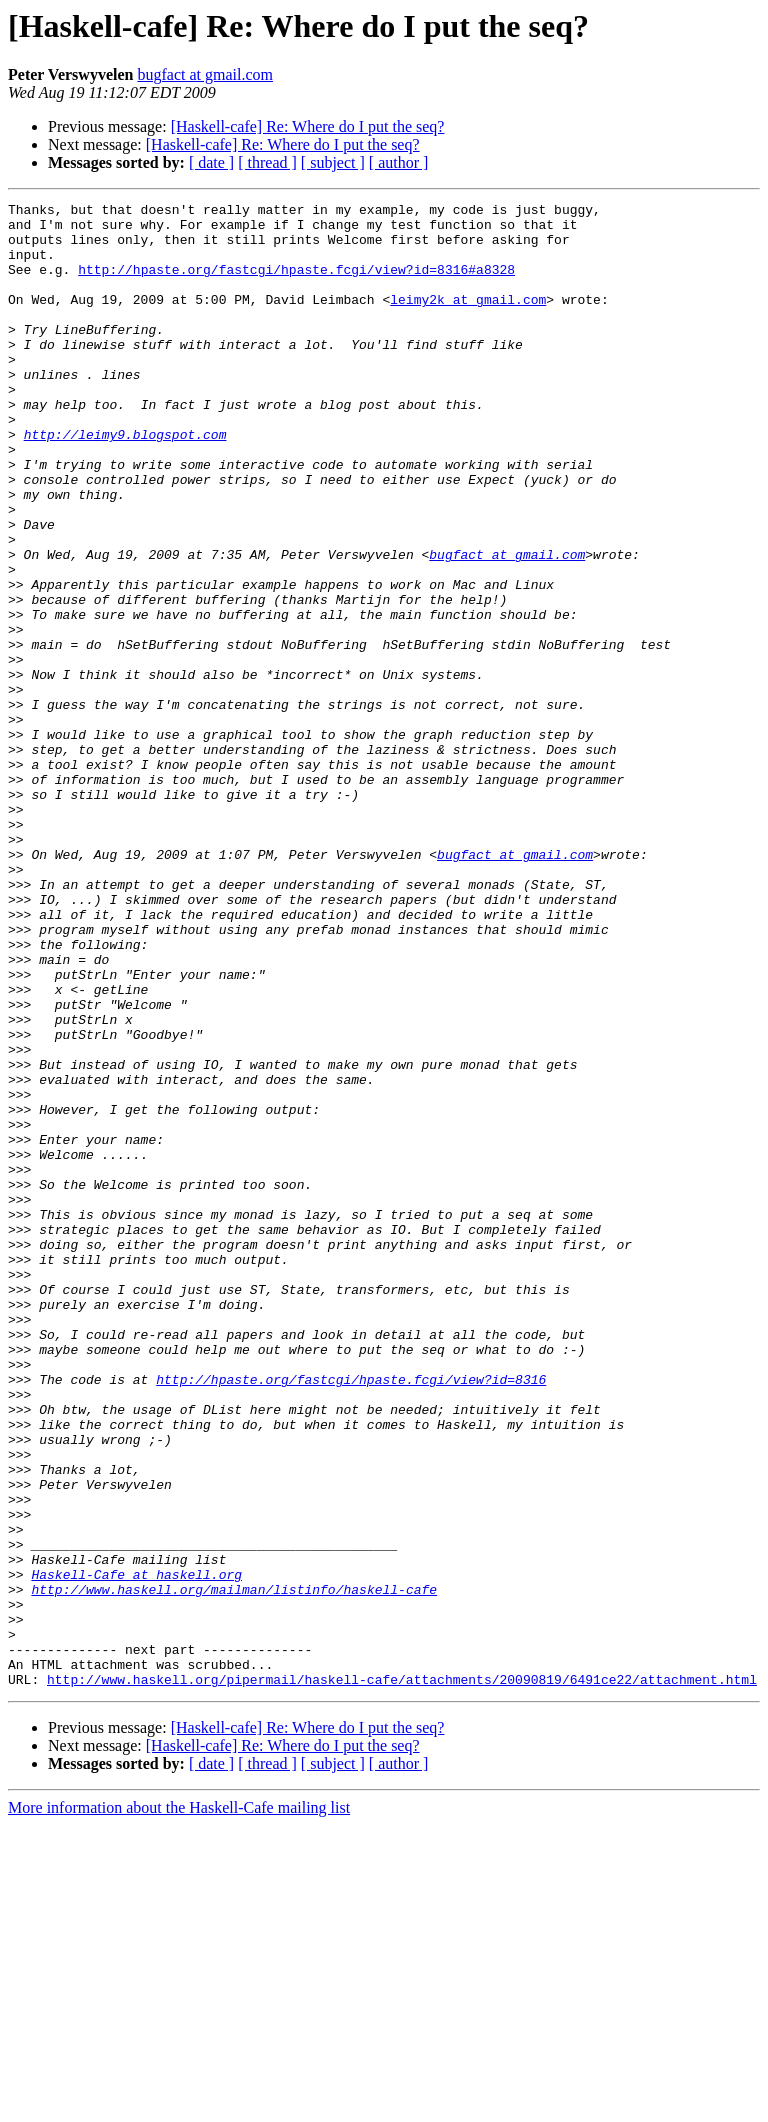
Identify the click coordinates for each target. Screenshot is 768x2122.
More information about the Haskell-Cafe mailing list (179, 2104)
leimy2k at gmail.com (468, 320)
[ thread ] (267, 162)
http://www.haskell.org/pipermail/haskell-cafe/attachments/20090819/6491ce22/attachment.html (402, 1976)
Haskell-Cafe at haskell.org (136, 1850)
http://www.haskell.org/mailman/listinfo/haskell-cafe (234, 1868)
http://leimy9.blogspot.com (125, 482)
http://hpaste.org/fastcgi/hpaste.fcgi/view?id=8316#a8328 (296, 284)
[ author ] (399, 162)
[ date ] (211, 162)
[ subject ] (333, 162)
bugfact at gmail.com (205, 74)
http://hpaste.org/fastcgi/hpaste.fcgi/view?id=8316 (351, 1616)
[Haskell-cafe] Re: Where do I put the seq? (308, 126)
